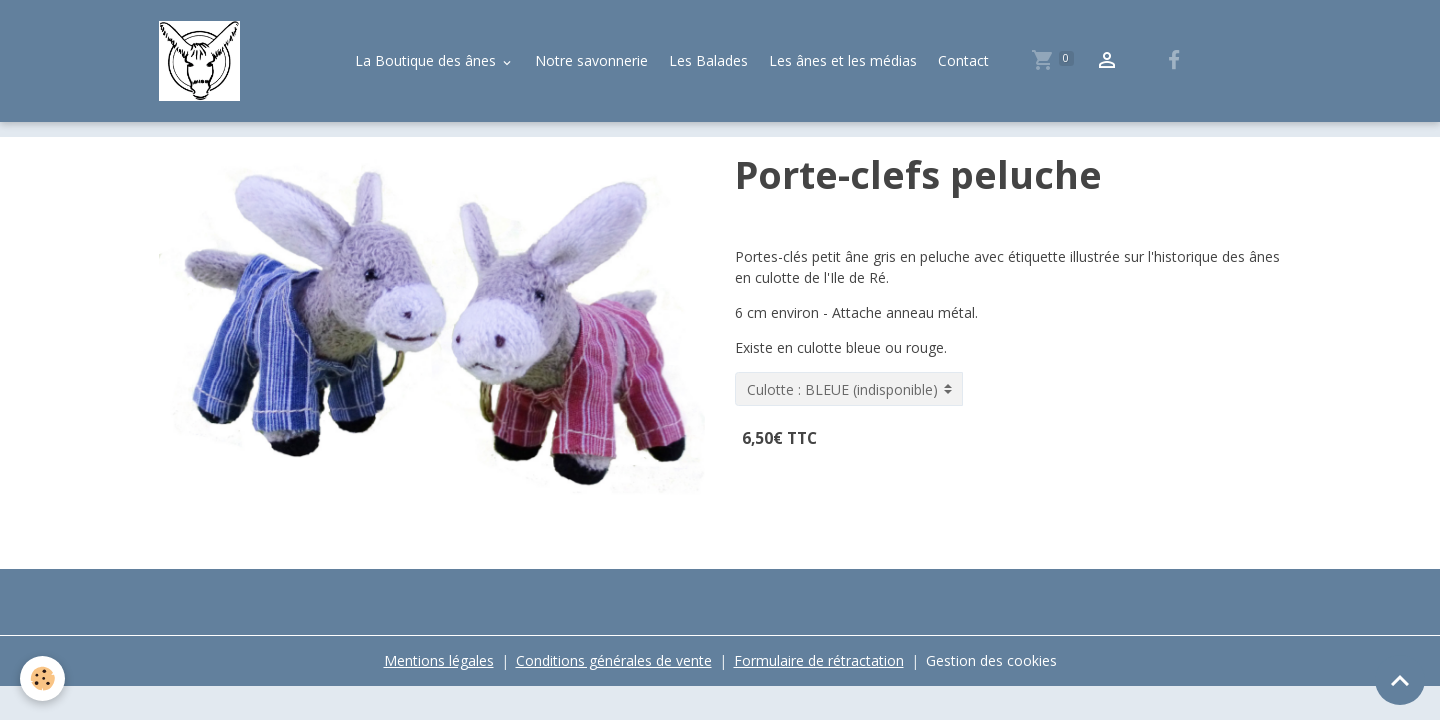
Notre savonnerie (591, 60)
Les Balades (708, 60)
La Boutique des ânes (427, 60)
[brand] (203, 61)
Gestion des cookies (991, 660)
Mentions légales (439, 660)
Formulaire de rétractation (819, 660)
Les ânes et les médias (843, 60)
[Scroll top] (1400, 680)
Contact (963, 60)
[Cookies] (42, 678)
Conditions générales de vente (614, 660)
